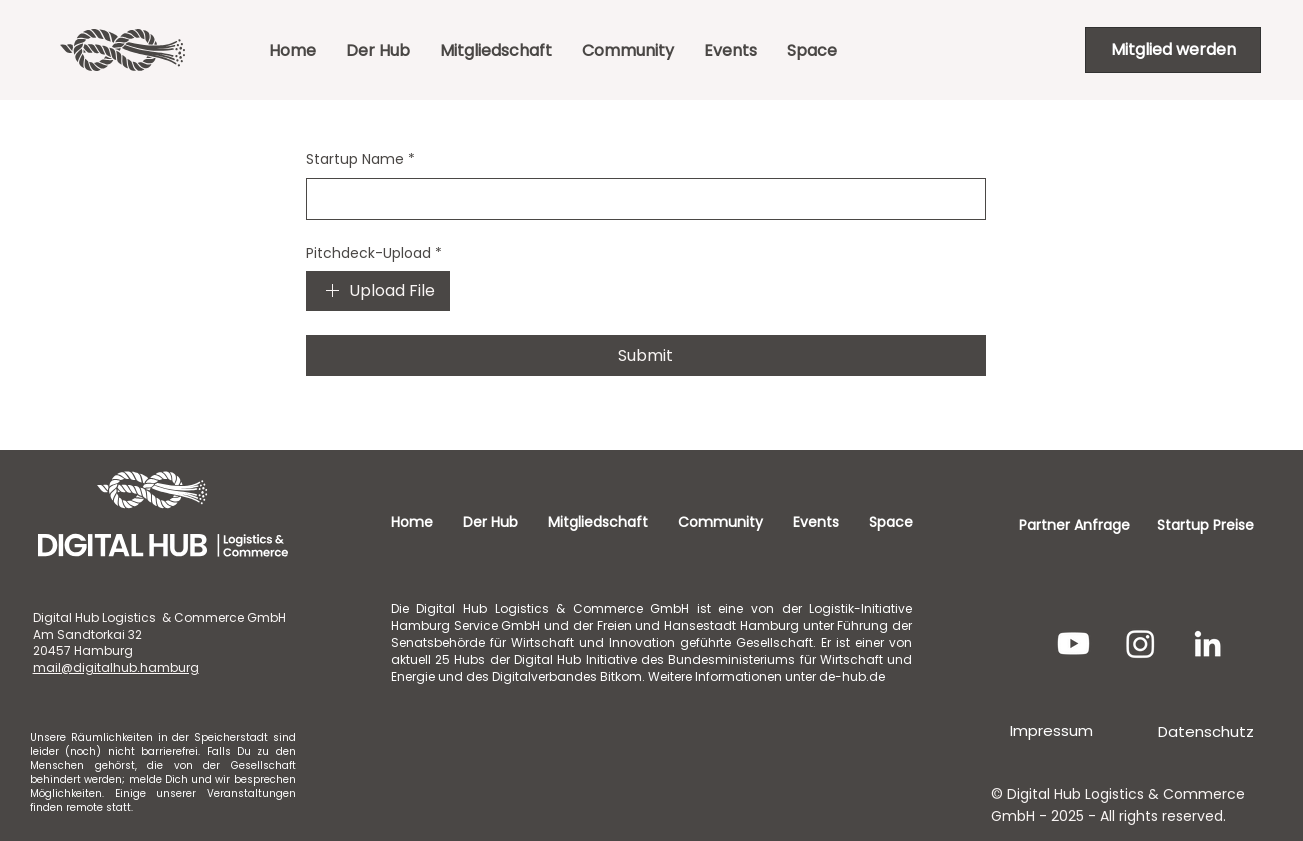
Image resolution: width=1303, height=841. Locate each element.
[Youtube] (1073, 643)
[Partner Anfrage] (1075, 526)
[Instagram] (1140, 643)
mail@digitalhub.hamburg (116, 667)
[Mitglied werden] (1173, 50)
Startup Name (360, 160)
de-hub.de (852, 676)
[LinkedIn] (1207, 643)
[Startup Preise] (1205, 526)
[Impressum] (1051, 731)
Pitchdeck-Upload (374, 254)
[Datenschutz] (1206, 731)
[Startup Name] (640, 199)
